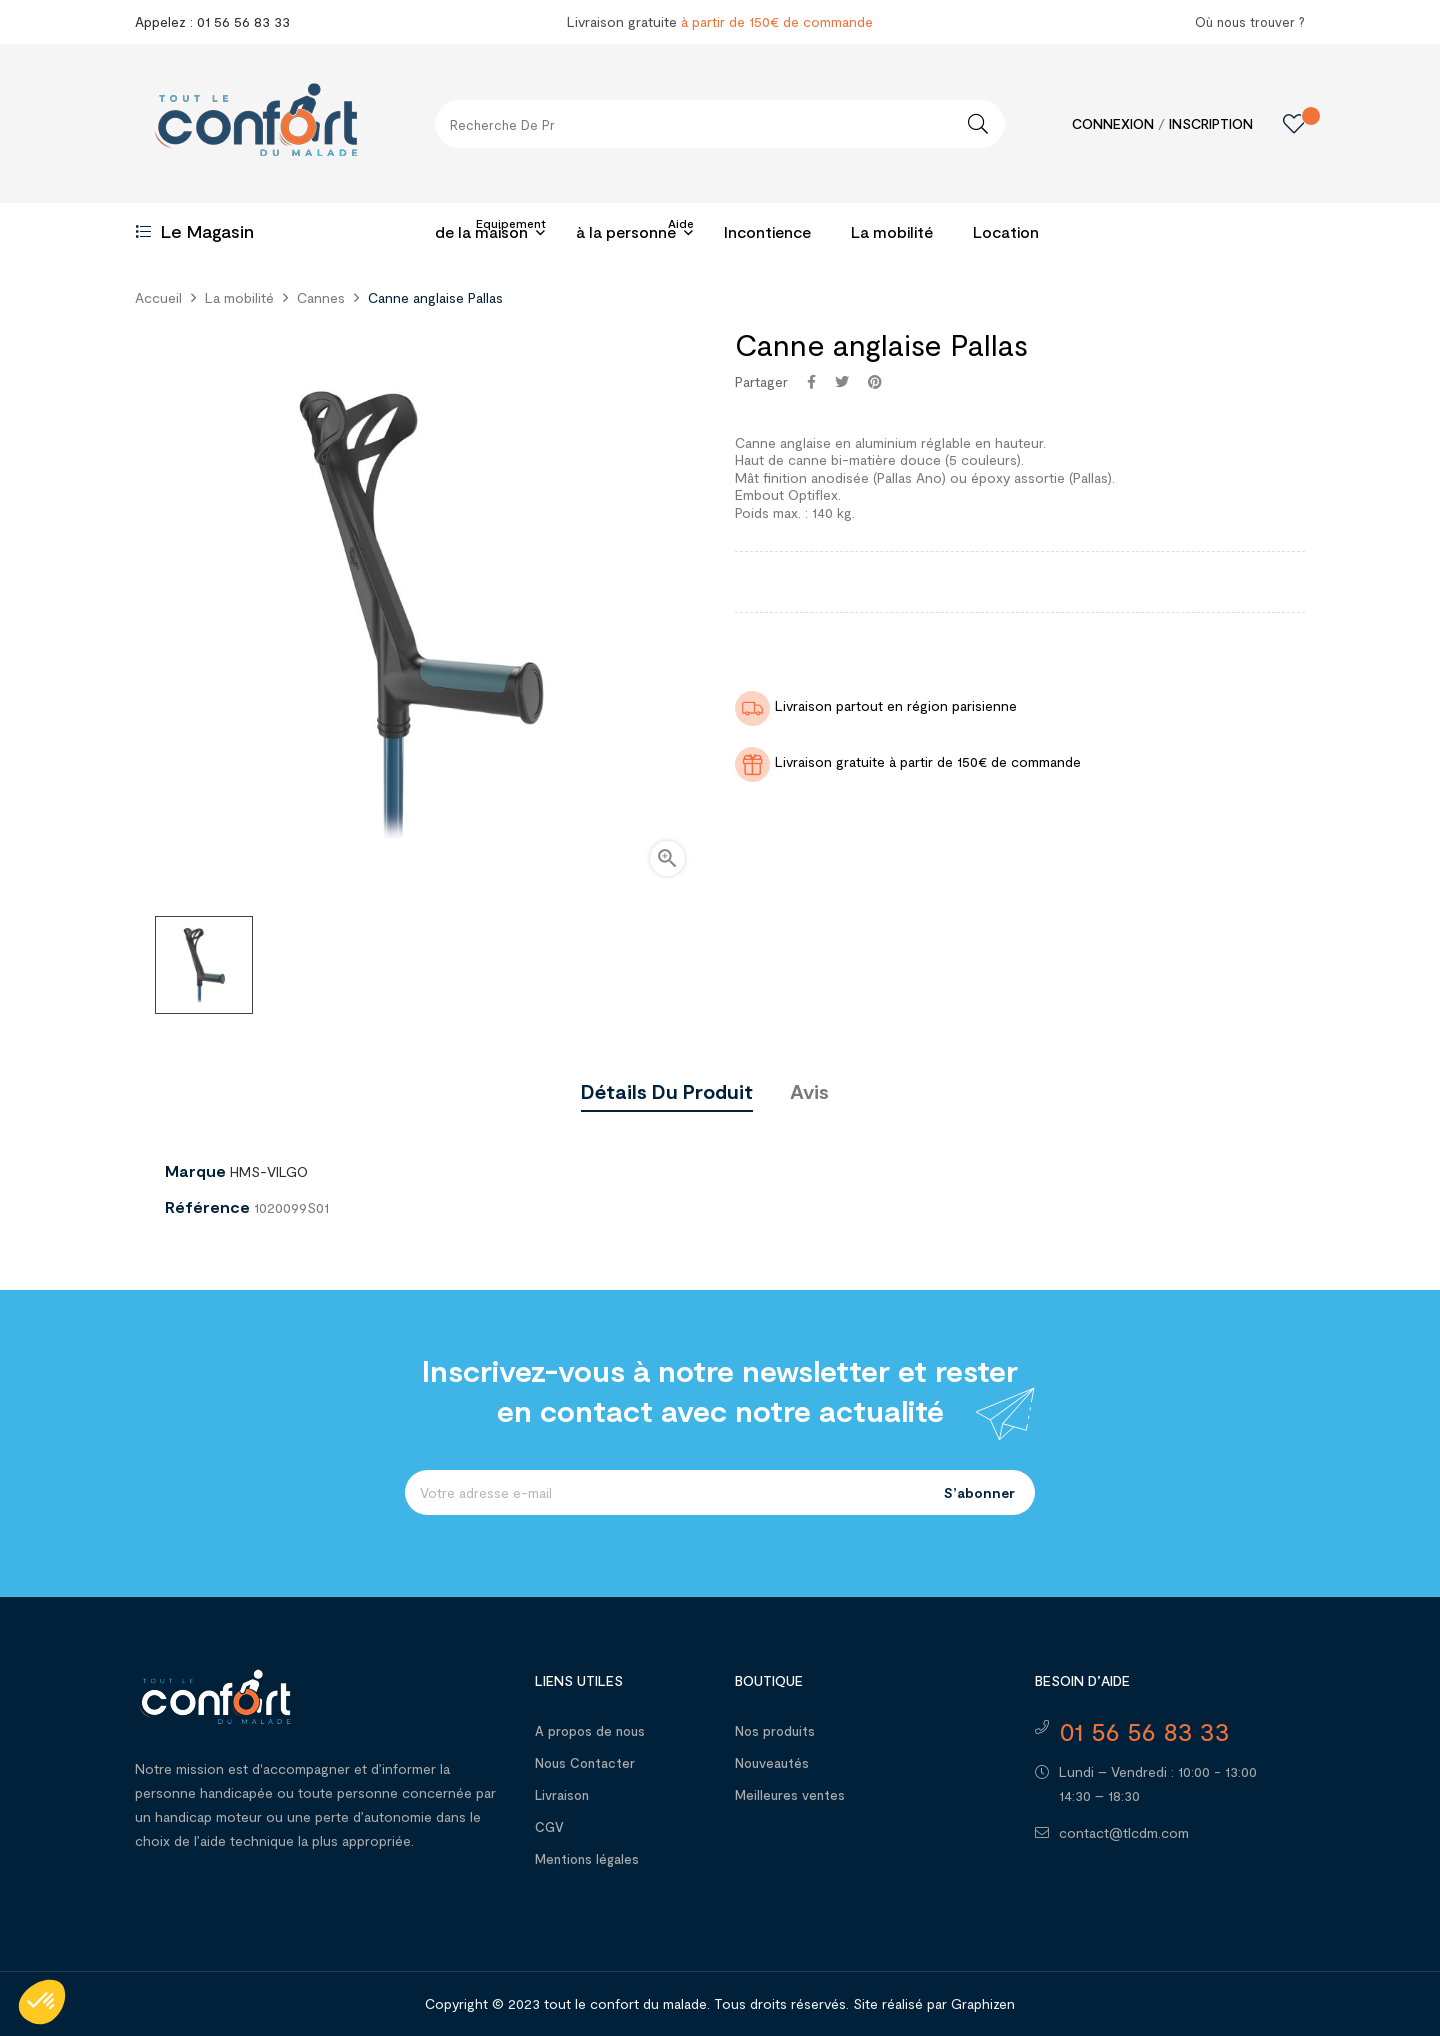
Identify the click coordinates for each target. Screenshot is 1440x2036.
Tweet (842, 382)
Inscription (1211, 123)
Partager (811, 382)
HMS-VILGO (269, 1171)
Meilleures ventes (790, 1795)
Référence (207, 1207)
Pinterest (875, 382)
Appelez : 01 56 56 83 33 (212, 21)
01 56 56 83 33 (1144, 1730)
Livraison (562, 1795)
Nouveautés (772, 1763)
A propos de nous (590, 1731)
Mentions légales (587, 1859)
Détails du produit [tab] (667, 1091)
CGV (549, 1827)
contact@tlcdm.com (1124, 1832)
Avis (809, 1091)
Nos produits (775, 1731)
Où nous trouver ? (1250, 22)
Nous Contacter (585, 1763)
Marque (195, 1171)
